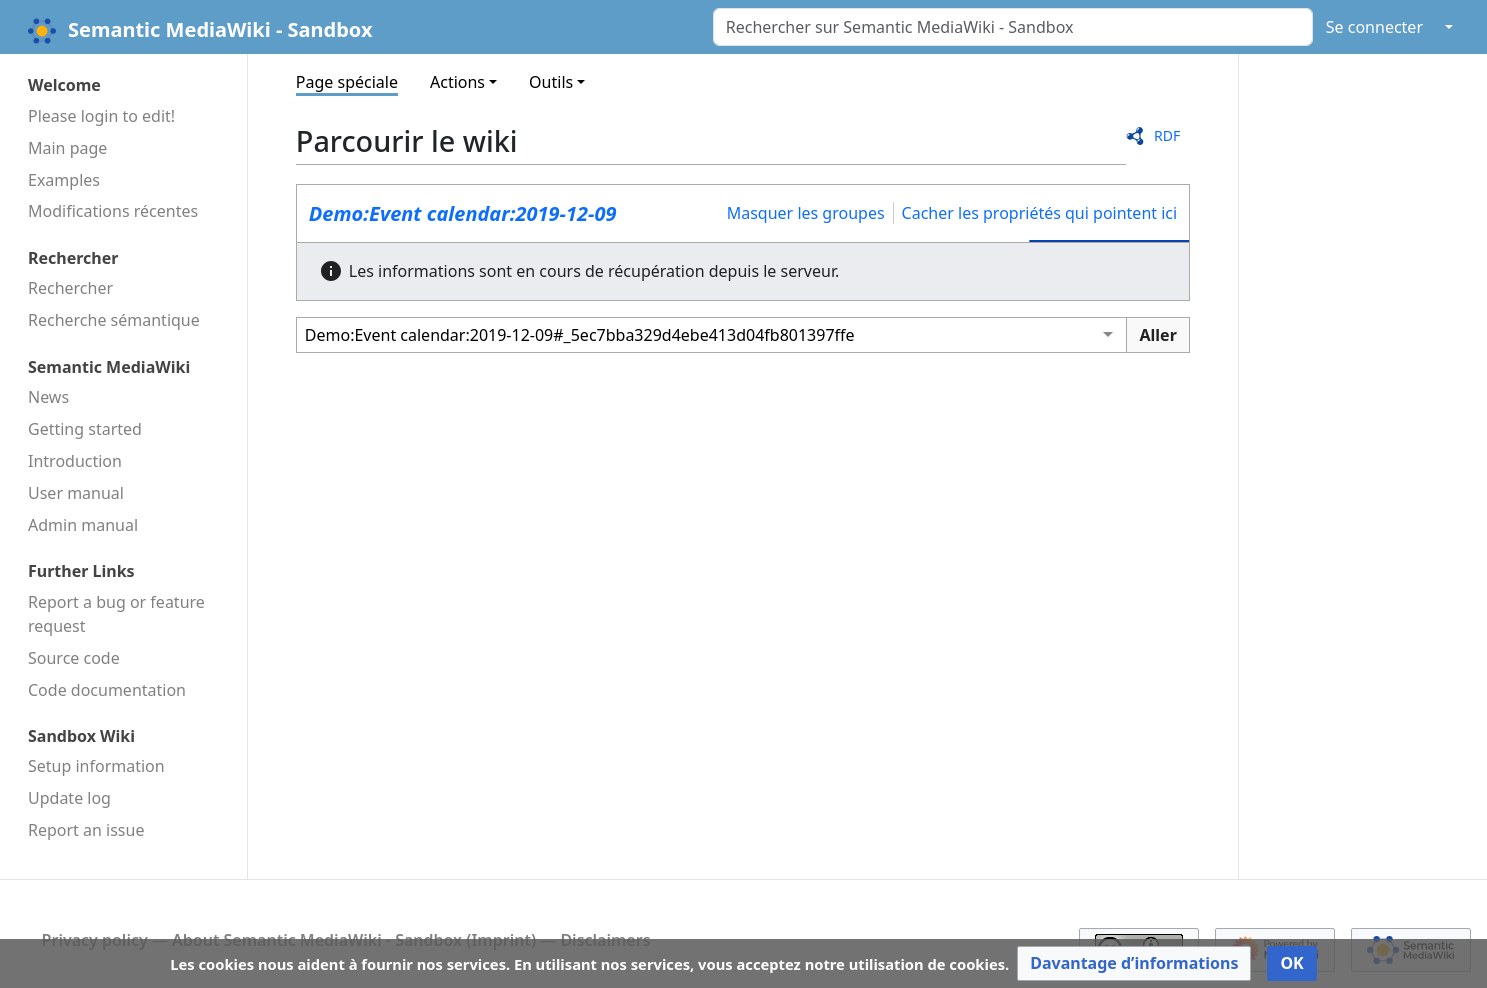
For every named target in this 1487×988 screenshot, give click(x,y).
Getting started (85, 429)
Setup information (96, 766)
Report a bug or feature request (116, 614)
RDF (1167, 135)
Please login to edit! (101, 116)
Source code (74, 658)
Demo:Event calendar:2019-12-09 (463, 213)
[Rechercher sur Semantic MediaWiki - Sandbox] (1013, 27)
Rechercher (70, 288)
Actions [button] (457, 82)
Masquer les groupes (806, 213)
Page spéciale (347, 82)
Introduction (75, 461)
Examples (64, 180)
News (48, 397)
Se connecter (1374, 27)
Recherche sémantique (114, 320)
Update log (69, 798)
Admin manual (83, 525)
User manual (76, 493)
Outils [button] (551, 82)
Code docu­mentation (107, 690)
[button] (1134, 963)
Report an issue (86, 830)
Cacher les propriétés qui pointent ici (1040, 213)
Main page (67, 148)
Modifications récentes (113, 211)
